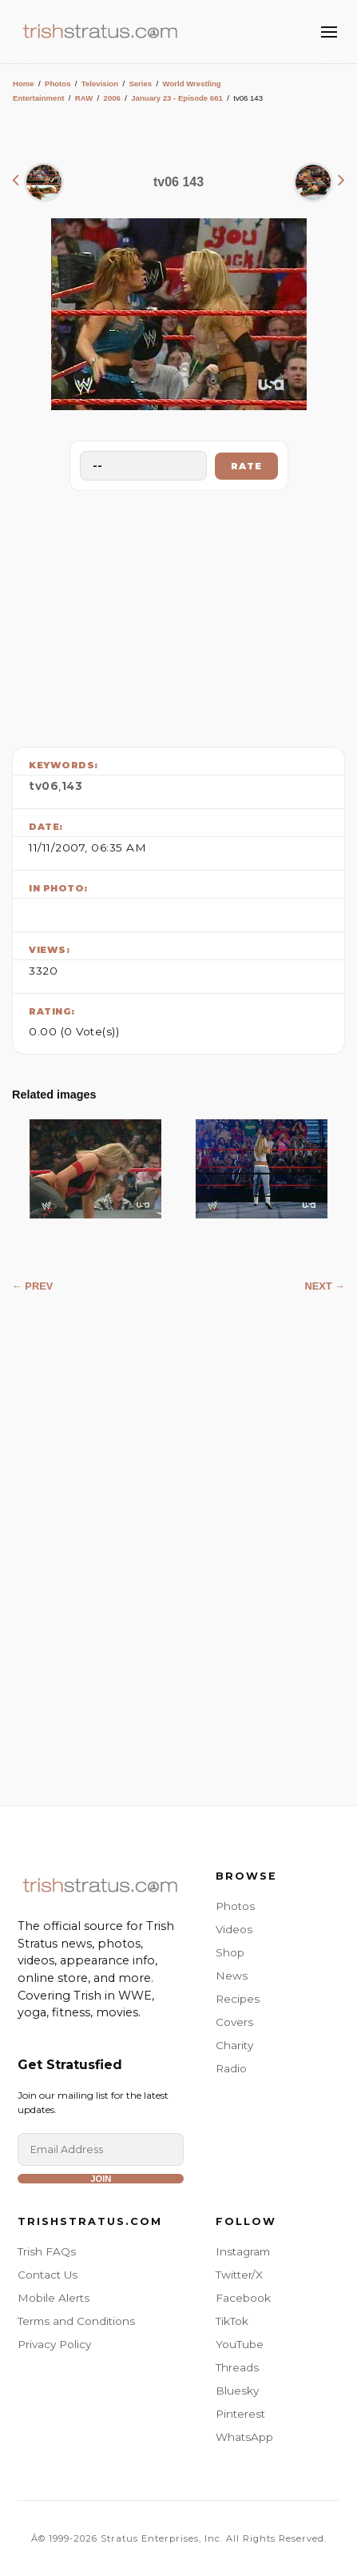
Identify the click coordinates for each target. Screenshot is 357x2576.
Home (23, 83)
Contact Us (47, 2274)
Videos (234, 1929)
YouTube (240, 2344)
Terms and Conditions (76, 2321)
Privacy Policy (54, 2344)
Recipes (238, 1998)
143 (72, 786)
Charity (234, 2045)
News (232, 1975)
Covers (234, 2022)
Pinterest (240, 2413)
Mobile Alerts (53, 2297)
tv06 (43, 786)
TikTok (232, 2321)
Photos (58, 83)
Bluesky (237, 2390)
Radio (231, 2068)
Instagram (243, 2251)
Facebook (243, 2297)
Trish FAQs (47, 2251)
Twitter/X (239, 2274)
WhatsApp (244, 2436)
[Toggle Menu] (329, 32)
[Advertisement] (179, 615)
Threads (237, 2367)
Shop (230, 1952)
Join (100, 2178)
